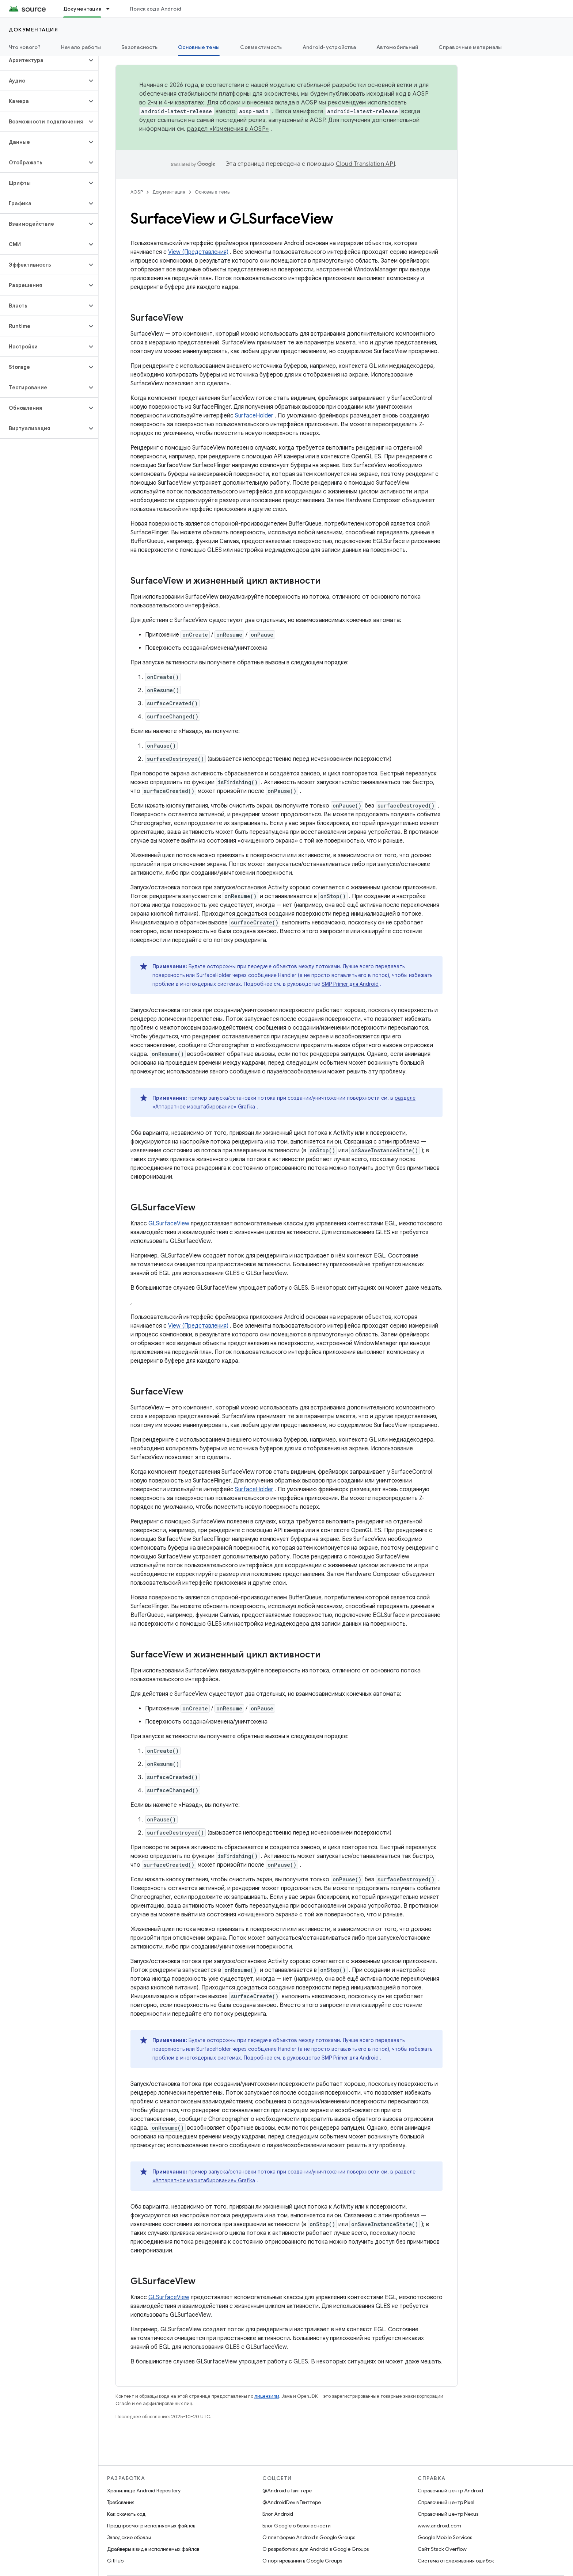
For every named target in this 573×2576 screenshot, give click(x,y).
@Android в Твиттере (287, 2490)
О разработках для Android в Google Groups (315, 2549)
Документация (33, 29)
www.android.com (439, 2525)
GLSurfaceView (168, 1223)
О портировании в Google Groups (302, 2560)
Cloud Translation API (365, 164)
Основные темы (213, 192)
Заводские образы (129, 2537)
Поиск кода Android (156, 8)
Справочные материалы (470, 47)
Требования (120, 2502)
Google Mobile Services (445, 2537)
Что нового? (25, 47)
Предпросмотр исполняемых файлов (151, 2525)
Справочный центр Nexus (448, 2514)
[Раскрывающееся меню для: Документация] (111, 9)
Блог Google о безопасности (296, 2525)
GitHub (115, 2560)
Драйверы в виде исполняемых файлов (153, 2549)
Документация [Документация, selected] (82, 8)
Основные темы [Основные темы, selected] (199, 47)
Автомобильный (397, 47)
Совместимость (261, 47)
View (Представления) (198, 252)
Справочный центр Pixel (446, 2502)
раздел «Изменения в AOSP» (228, 129)
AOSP (136, 192)
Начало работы (81, 47)
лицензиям (266, 2396)
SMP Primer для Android (350, 984)
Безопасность (139, 47)
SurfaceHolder (254, 415)
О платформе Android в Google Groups (308, 2537)
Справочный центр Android (450, 2490)
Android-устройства (329, 47)
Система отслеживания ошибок (456, 2560)
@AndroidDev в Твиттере (291, 2502)
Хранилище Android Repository (144, 2490)
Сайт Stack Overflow (442, 2549)
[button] (43, 60)
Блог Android (277, 2514)
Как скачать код (126, 2514)
